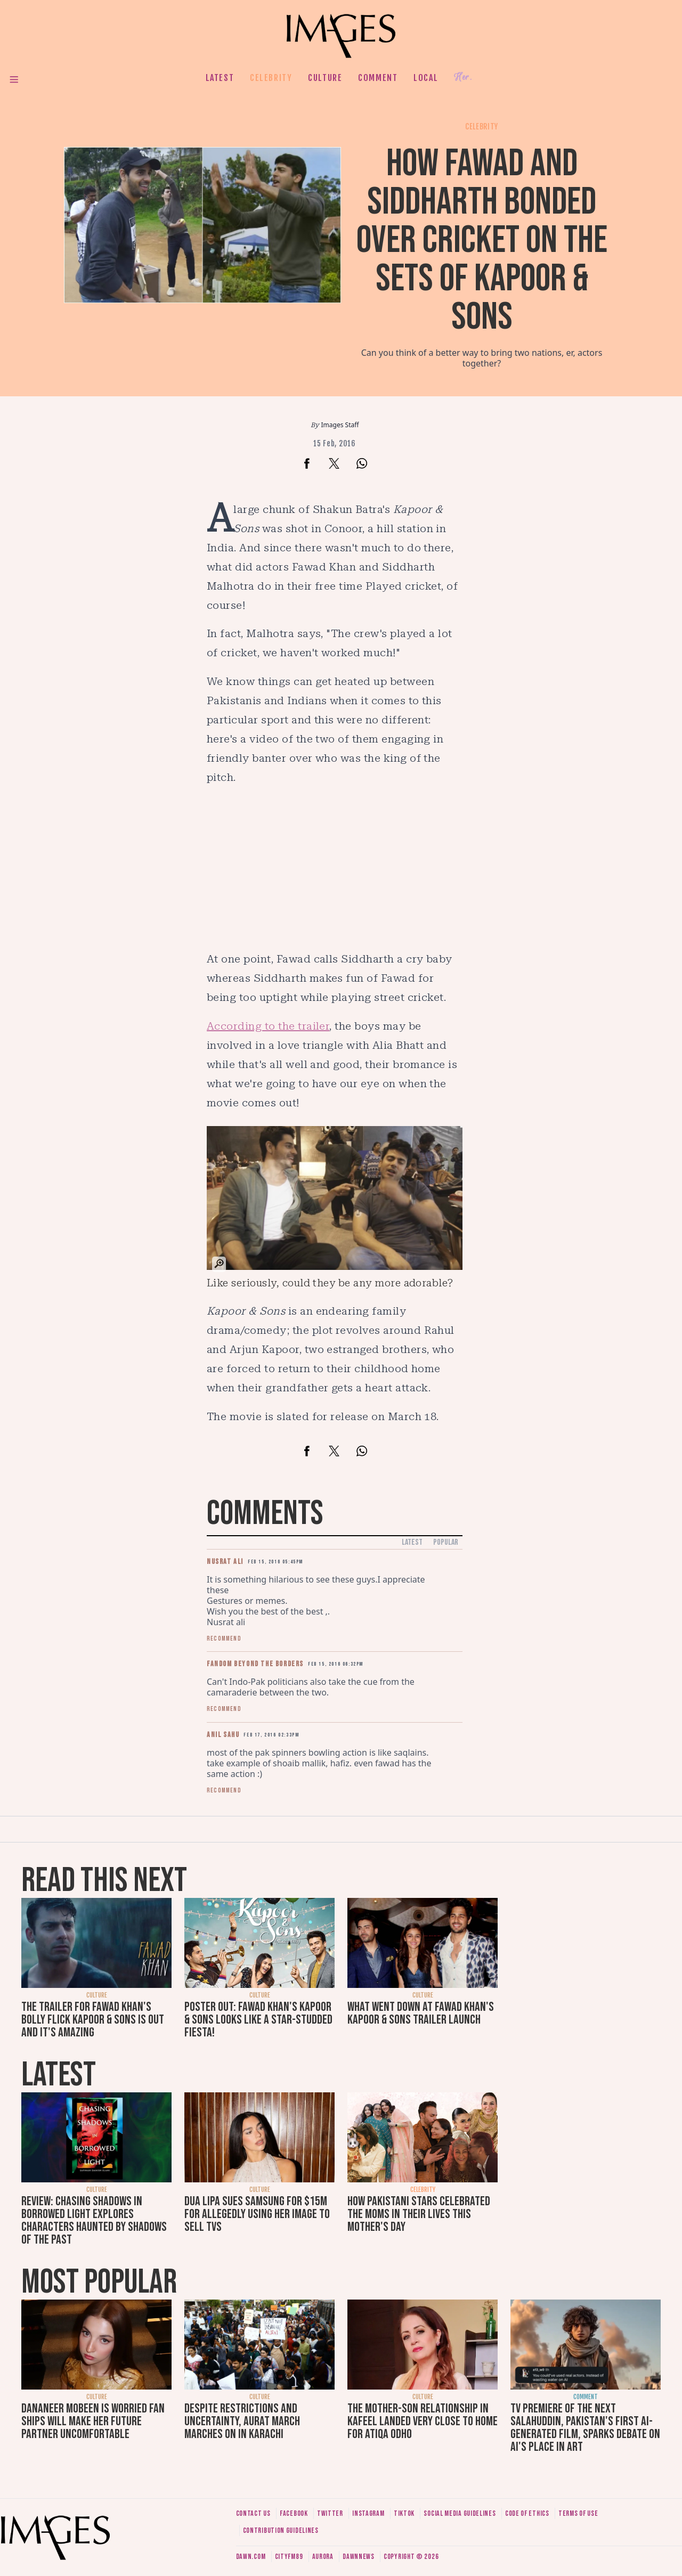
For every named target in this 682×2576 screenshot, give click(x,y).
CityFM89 (289, 2556)
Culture (325, 78)
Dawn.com (251, 2556)
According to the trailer (268, 1026)
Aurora (323, 2556)
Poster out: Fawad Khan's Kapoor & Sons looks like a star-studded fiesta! (258, 2019)
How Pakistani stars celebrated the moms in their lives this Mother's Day (418, 2214)
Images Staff (340, 424)
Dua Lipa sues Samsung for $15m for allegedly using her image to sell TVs (257, 2214)
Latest (220, 78)
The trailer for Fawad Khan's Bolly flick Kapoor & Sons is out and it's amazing (92, 2019)
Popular (445, 1542)
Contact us (253, 2513)
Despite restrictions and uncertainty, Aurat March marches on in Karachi (242, 2421)
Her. (463, 77)
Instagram (368, 2513)
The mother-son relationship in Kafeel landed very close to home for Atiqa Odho (422, 2421)
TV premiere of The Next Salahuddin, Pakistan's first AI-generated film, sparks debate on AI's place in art (585, 2428)
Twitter (330, 2513)
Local (425, 78)
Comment (377, 78)
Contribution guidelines (281, 2530)
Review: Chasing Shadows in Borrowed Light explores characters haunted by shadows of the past (94, 2220)
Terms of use (578, 2513)
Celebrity (271, 78)
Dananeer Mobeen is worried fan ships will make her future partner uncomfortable (93, 2421)
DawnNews (359, 2556)
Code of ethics (527, 2513)
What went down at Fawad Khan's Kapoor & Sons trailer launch (420, 2013)
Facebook (294, 2513)
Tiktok (404, 2513)
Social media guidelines (460, 2513)
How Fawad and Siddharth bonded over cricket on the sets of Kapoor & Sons (481, 240)
